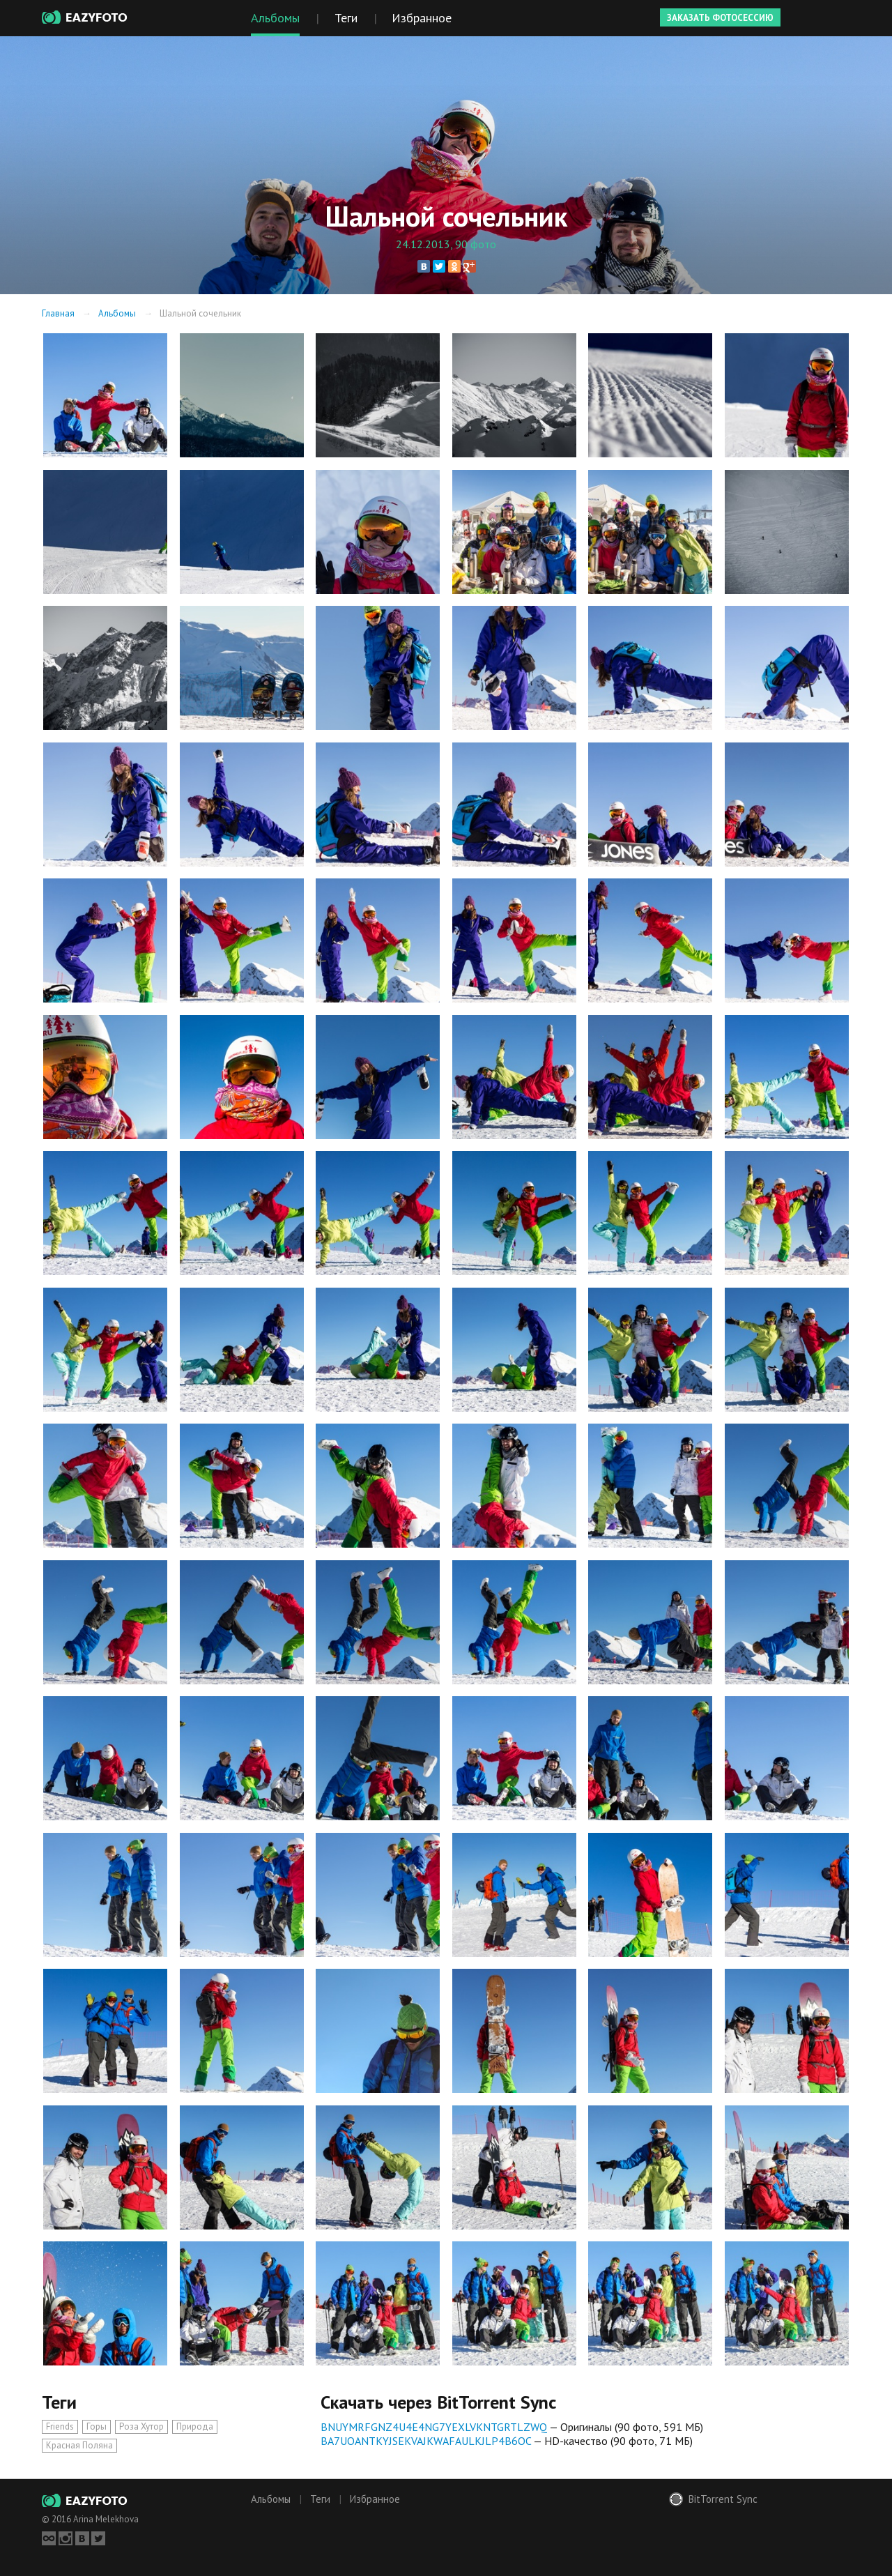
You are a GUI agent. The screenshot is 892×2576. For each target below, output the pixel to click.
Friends (60, 2426)
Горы (96, 2426)
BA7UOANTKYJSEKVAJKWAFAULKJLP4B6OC (426, 2441)
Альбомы (117, 313)
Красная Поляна (79, 2445)
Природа (194, 2426)
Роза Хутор (141, 2426)
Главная (58, 313)
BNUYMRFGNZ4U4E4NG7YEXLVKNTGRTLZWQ (434, 2427)
